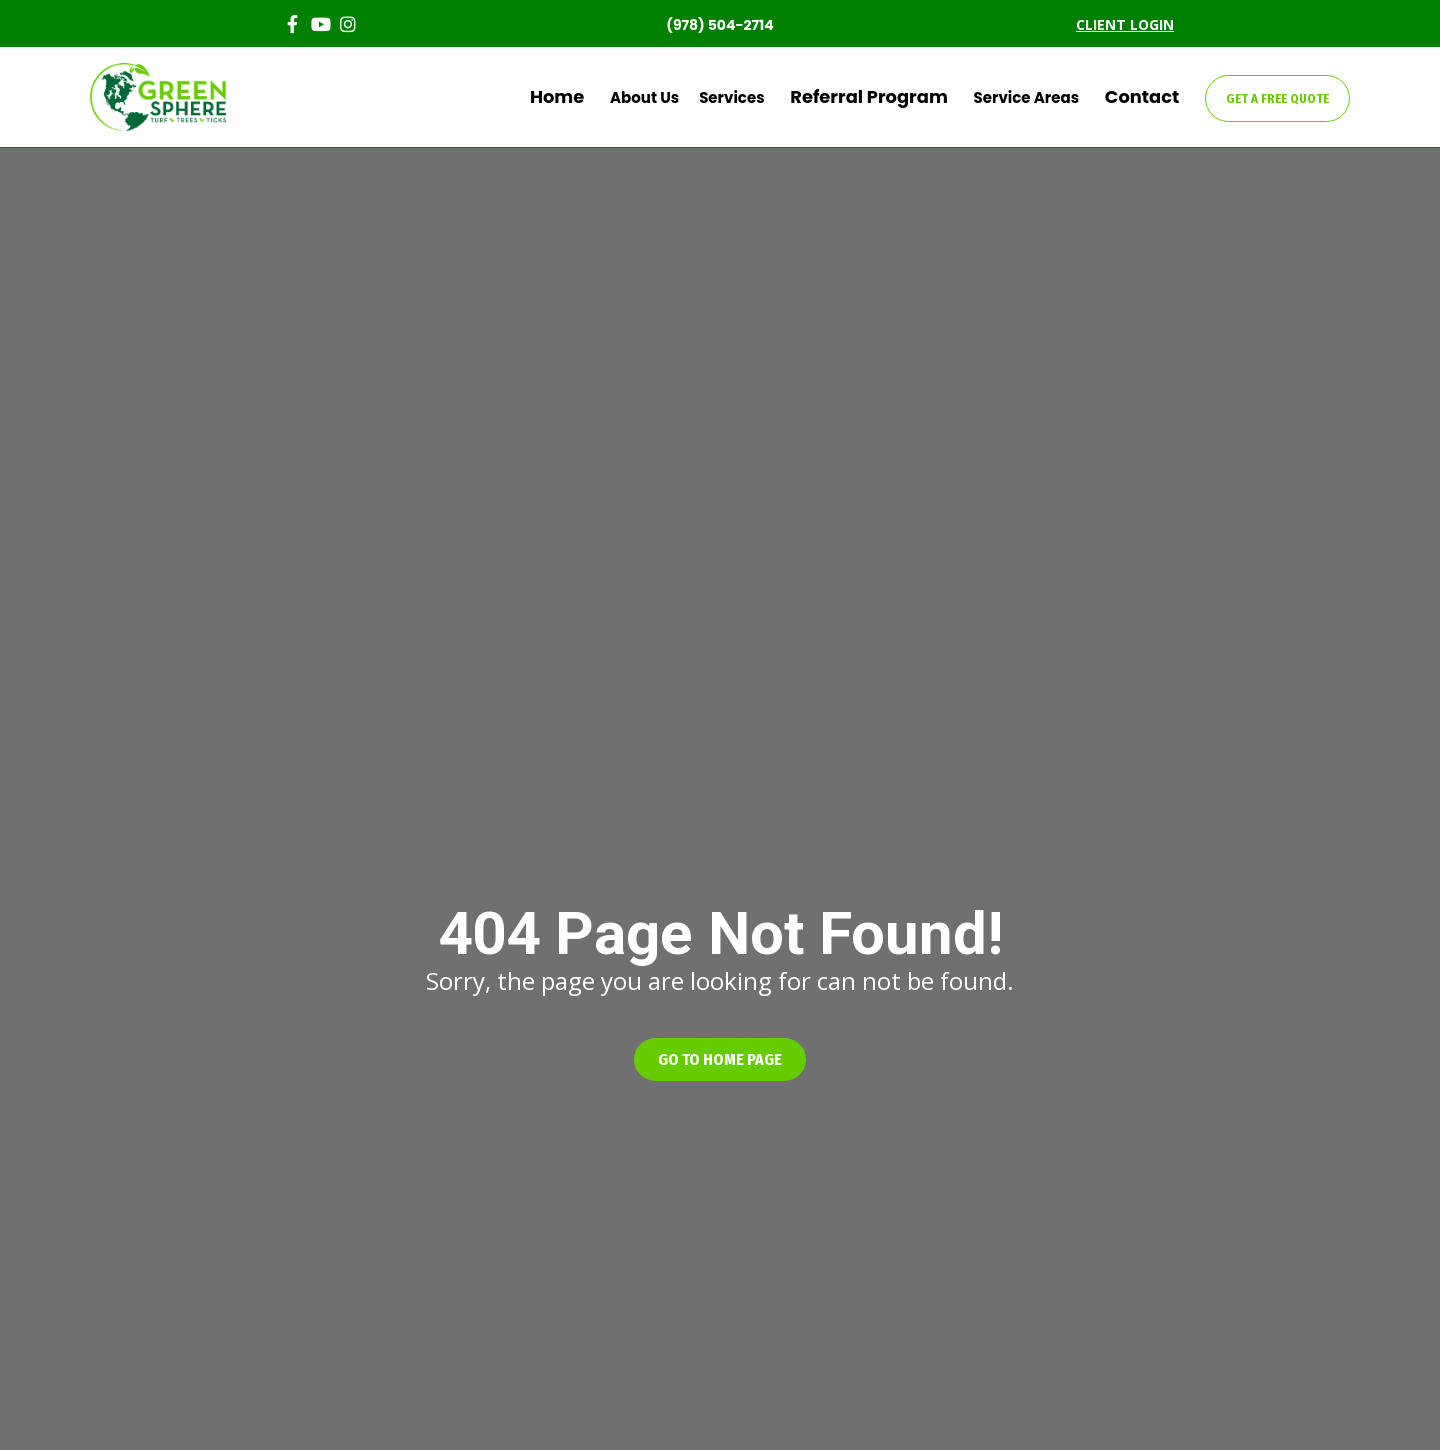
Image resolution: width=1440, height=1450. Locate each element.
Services (791, 97)
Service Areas (1049, 97)
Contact (1153, 97)
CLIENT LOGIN (1125, 24)
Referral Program (911, 97)
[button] (720, 1059)
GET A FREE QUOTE (1277, 98)
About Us (704, 97)
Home (628, 97)
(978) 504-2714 (720, 25)
